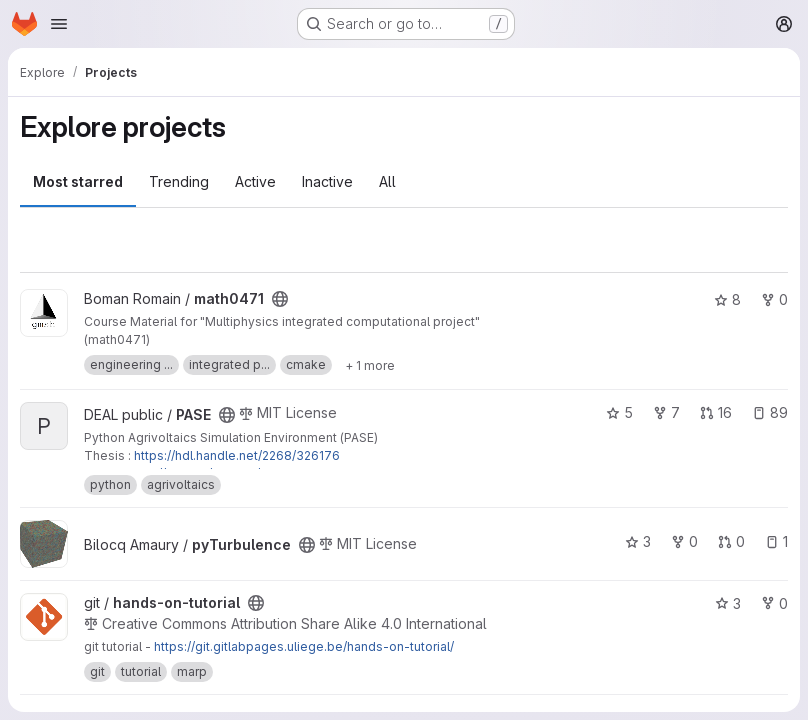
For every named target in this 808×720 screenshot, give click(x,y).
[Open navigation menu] (59, 24)
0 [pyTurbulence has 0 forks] (684, 541)
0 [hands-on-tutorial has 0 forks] (774, 603)
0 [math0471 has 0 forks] (774, 299)
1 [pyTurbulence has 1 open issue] (776, 541)
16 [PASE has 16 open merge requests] (716, 412)
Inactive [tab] (327, 181)
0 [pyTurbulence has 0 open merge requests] (731, 541)
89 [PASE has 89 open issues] (770, 412)
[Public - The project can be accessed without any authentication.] (280, 299)
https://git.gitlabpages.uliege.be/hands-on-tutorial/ (304, 646)
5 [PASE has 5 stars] (619, 412)
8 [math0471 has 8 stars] (727, 299)
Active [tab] (255, 181)
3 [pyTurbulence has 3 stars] (638, 541)
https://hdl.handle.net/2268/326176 (237, 455)
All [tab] (387, 181)
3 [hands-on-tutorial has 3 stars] (728, 603)
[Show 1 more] (370, 365)
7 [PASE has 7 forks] (666, 412)
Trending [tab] (179, 181)
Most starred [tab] (78, 181)
